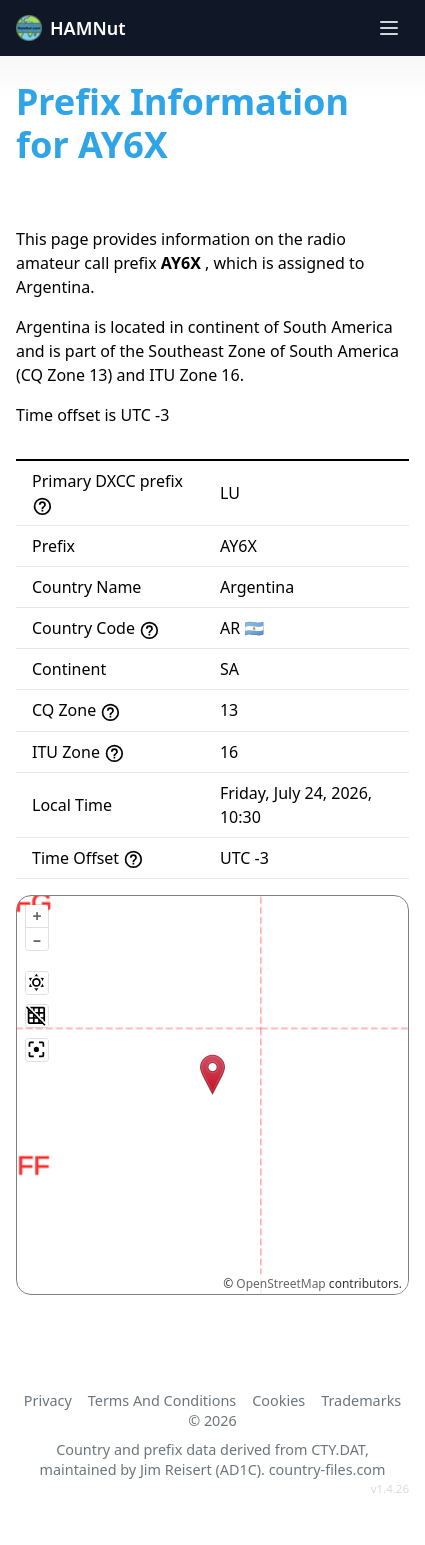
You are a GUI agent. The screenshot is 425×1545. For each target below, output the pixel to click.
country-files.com (327, 1469)
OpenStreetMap (280, 1283)
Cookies (278, 1400)
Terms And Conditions (162, 1400)
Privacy (48, 1400)
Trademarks (361, 1400)
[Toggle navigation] (389, 28)
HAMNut (71, 28)
